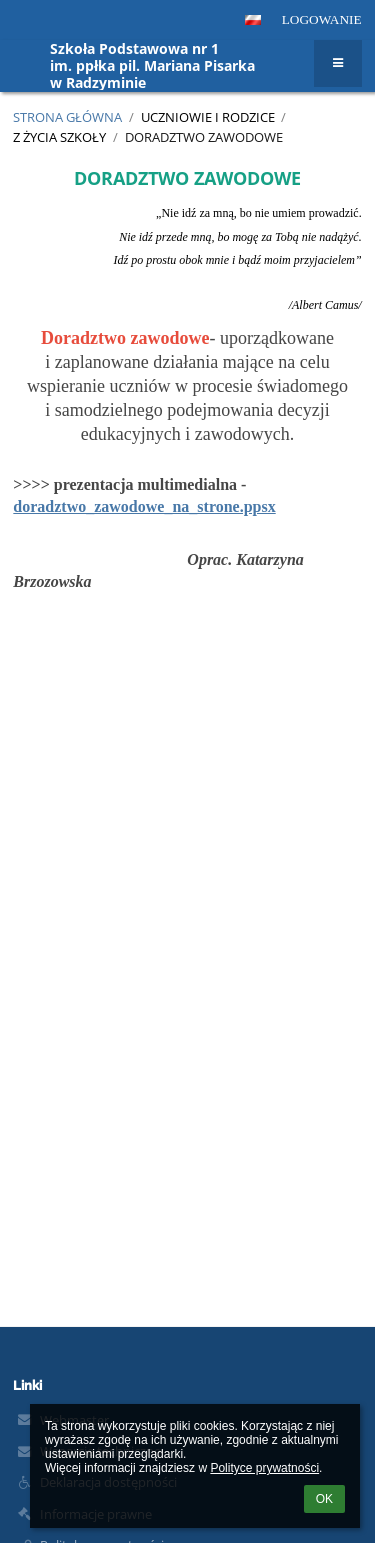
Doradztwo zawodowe (204, 137)
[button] (253, 20)
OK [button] (324, 1499)
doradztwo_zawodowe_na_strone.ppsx (144, 506)
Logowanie (322, 19)
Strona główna (67, 117)
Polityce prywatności (264, 1468)
